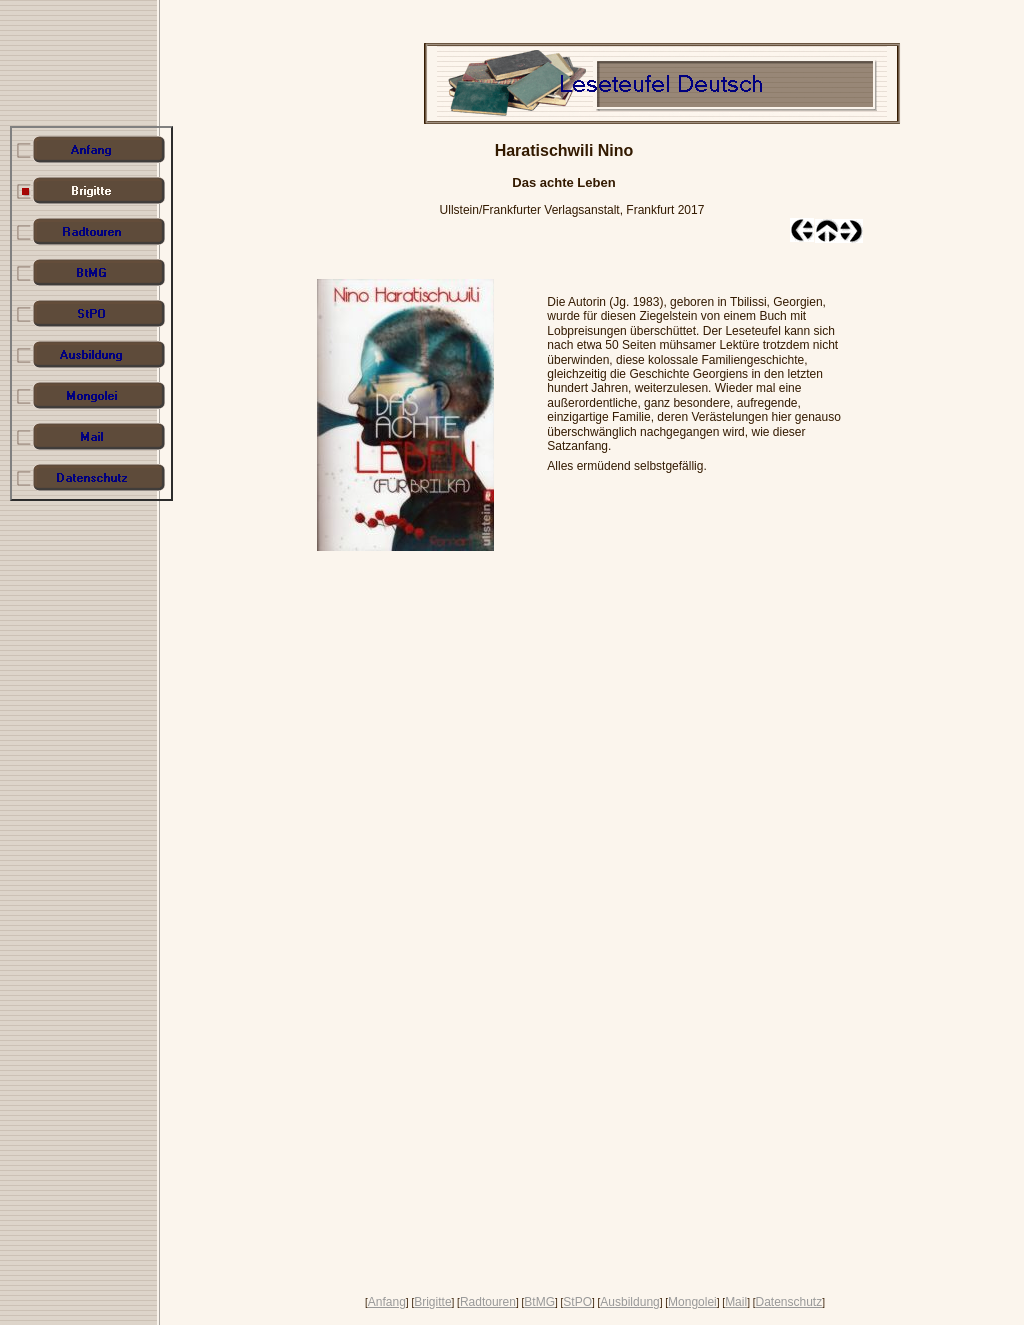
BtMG (539, 1302)
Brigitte (432, 1302)
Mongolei (692, 1302)
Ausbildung (629, 1302)
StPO (577, 1302)
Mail (736, 1302)
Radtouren (488, 1302)
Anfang (387, 1302)
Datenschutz (788, 1302)
